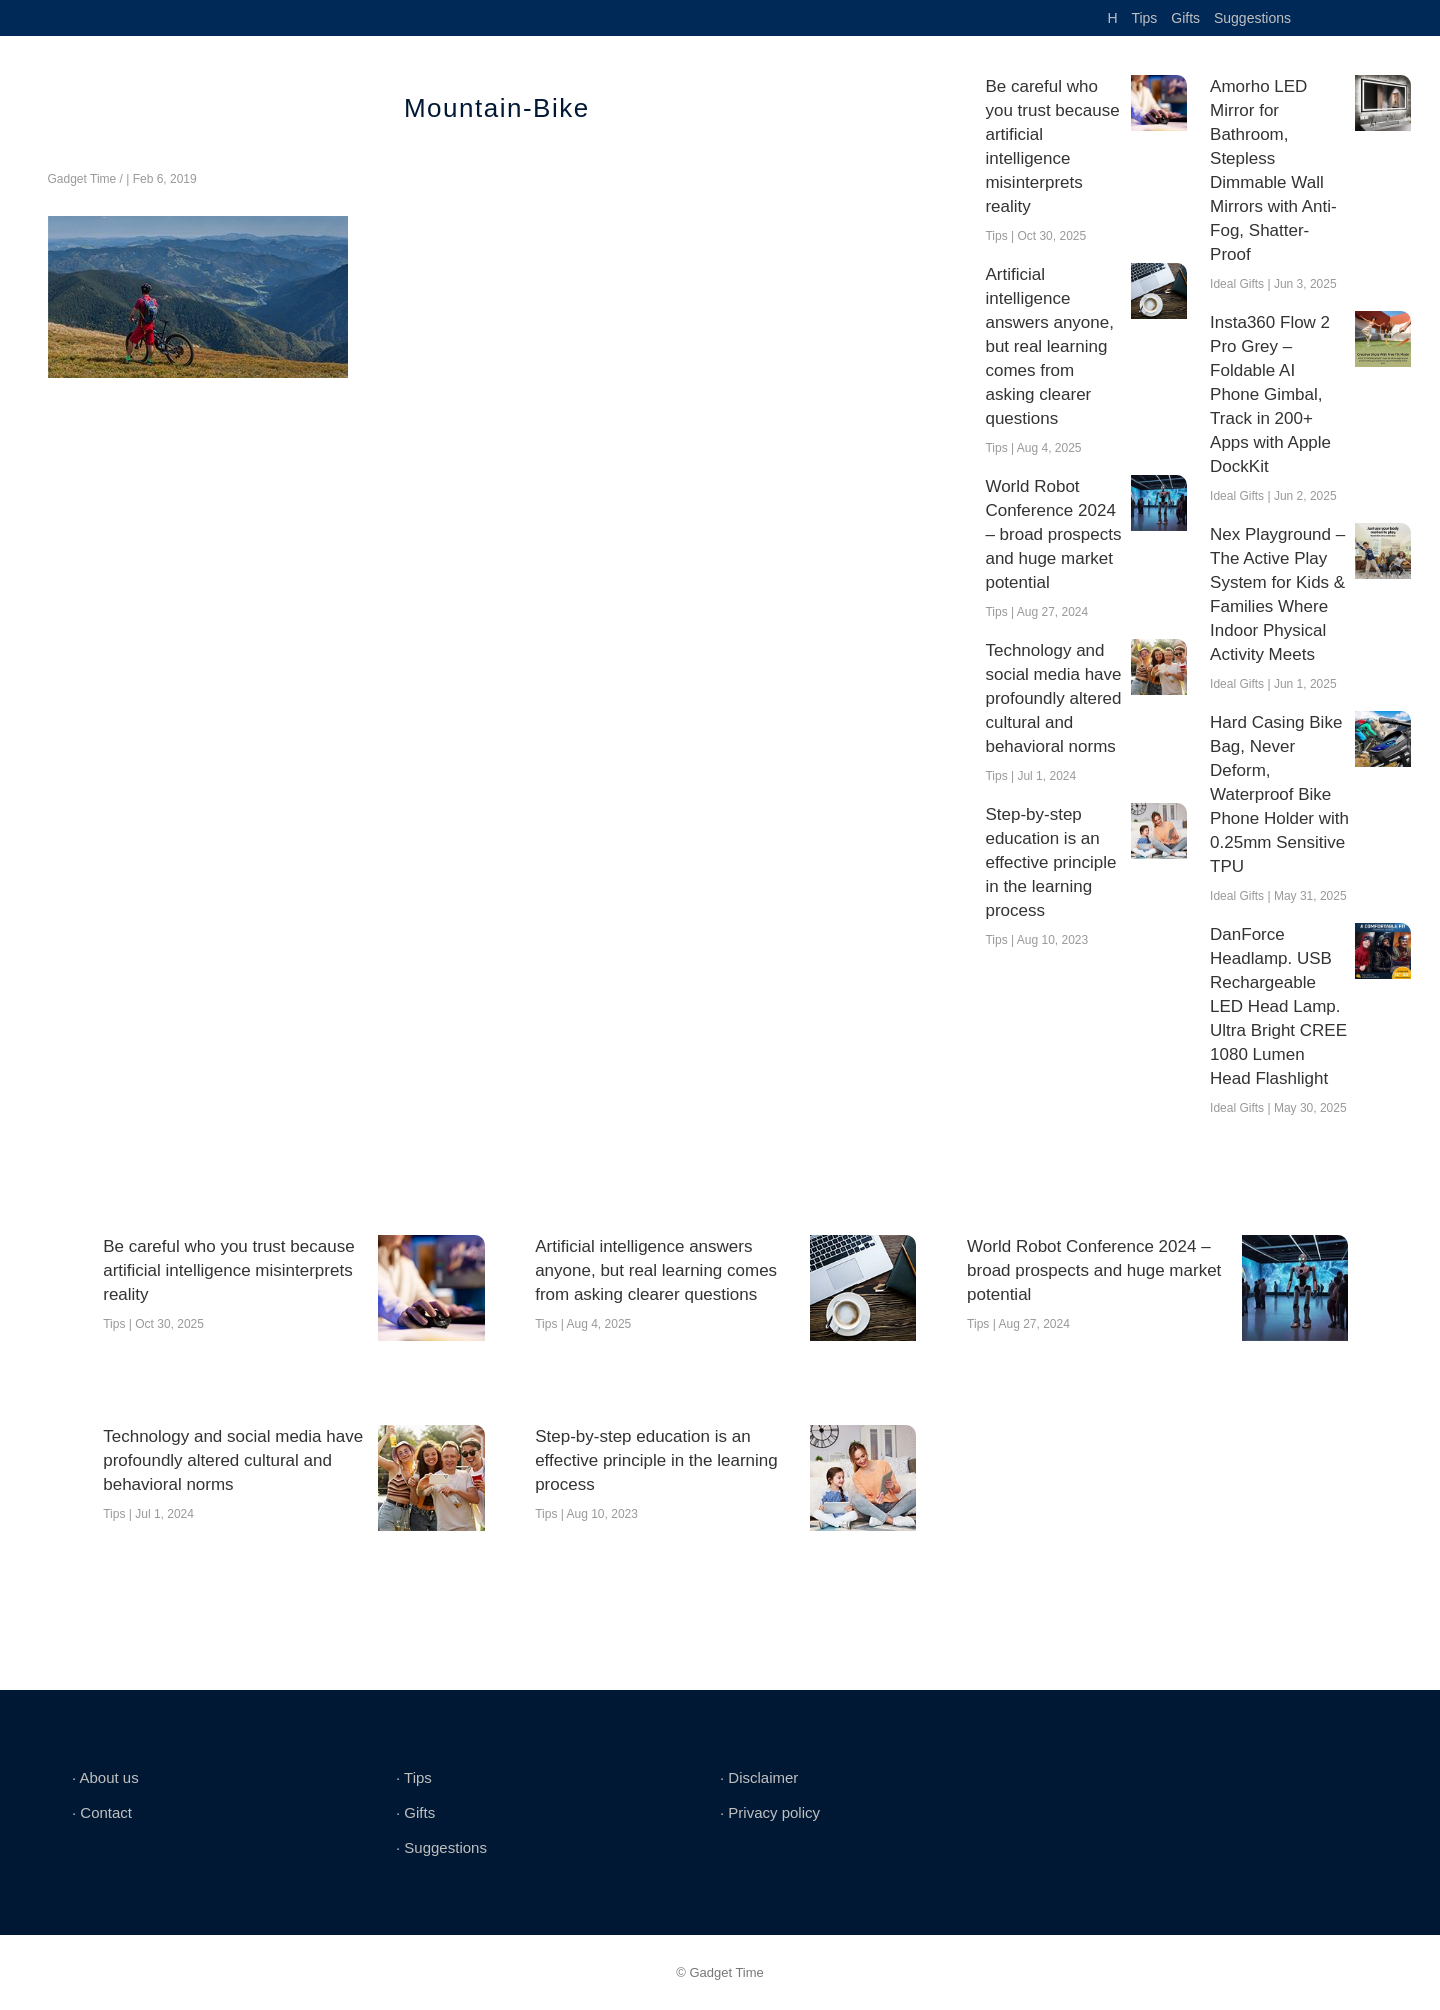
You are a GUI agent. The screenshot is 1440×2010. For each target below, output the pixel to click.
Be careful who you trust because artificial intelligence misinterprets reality (1052, 146)
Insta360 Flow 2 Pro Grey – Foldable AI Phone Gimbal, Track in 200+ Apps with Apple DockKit (1270, 394)
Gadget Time (82, 179)
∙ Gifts (415, 1812)
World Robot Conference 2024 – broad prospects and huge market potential (1053, 534)
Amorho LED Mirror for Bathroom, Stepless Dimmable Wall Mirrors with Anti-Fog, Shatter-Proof (1273, 170)
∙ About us (105, 1777)
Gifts (1185, 18)
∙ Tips (414, 1777)
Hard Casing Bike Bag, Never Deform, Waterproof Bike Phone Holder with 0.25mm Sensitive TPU (1279, 794)
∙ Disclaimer (759, 1777)
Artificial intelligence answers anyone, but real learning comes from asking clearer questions (1049, 346)
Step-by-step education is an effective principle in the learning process (1050, 862)
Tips (1144, 18)
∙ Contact (102, 1812)
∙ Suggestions (441, 1847)
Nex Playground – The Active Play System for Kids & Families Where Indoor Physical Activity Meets (1277, 594)
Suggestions (1252, 18)
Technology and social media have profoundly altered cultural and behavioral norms (1053, 698)
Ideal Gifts (1237, 284)
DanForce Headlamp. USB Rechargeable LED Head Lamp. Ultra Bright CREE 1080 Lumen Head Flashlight (1278, 1006)
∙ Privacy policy (770, 1812)
